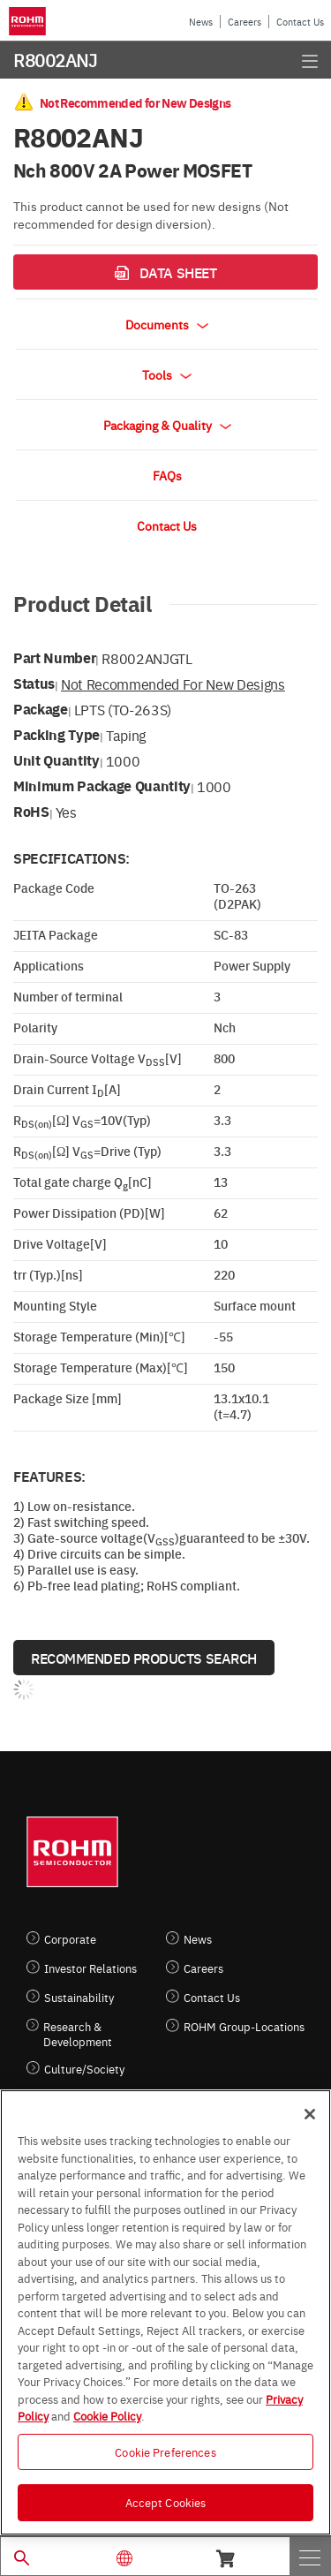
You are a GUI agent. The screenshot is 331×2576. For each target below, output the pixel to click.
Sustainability (79, 1997)
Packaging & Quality (167, 424)
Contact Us (300, 21)
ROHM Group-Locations (244, 2026)
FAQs (167, 475)
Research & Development (77, 2034)
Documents (166, 324)
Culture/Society (84, 2068)
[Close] (309, 2114)
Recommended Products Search (144, 1657)
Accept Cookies (166, 2502)
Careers (244, 21)
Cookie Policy (107, 2415)
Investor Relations (90, 1967)
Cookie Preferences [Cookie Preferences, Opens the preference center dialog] (165, 2451)
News (201, 21)
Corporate (70, 1938)
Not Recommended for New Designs (173, 683)
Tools (167, 374)
